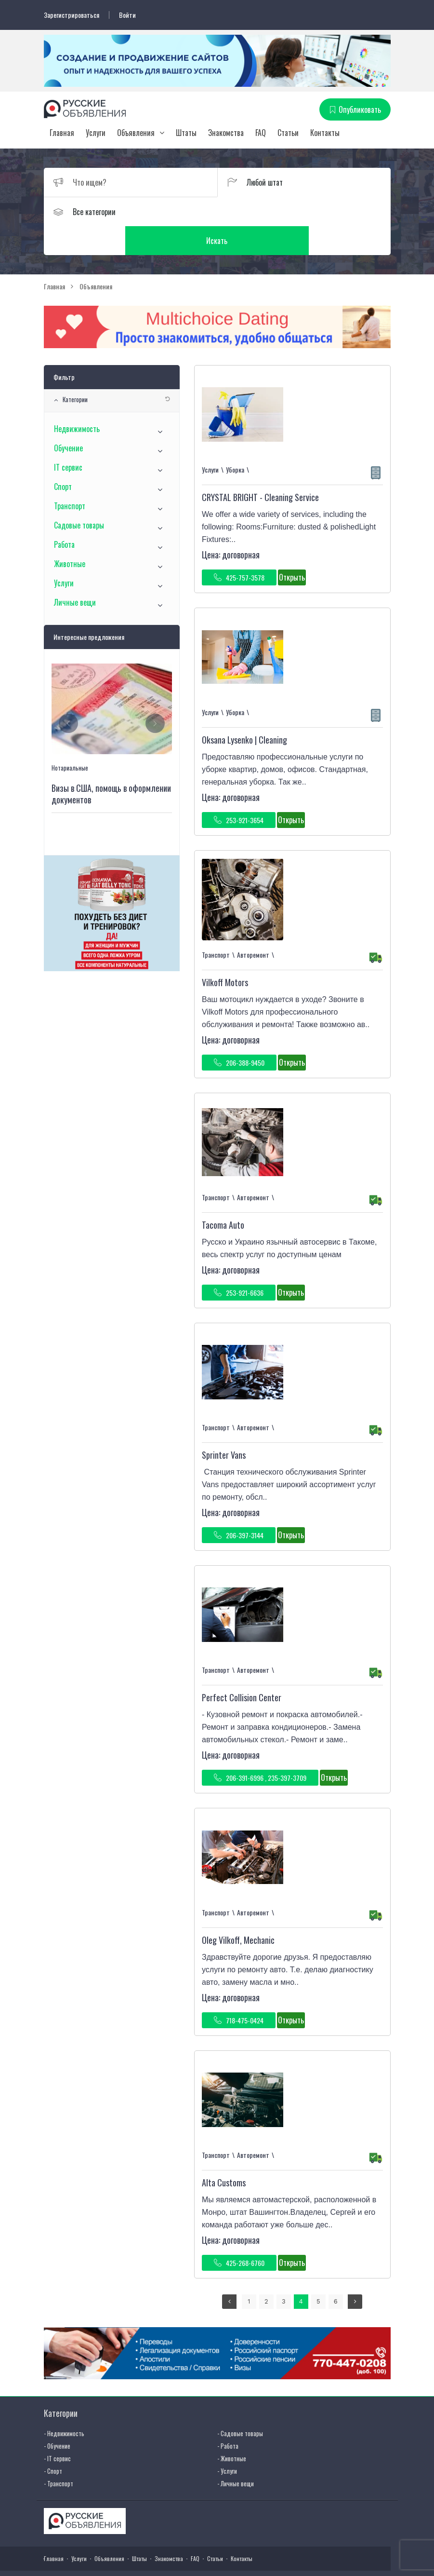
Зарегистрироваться (71, 15)
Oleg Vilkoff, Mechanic (238, 1911)
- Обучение (57, 2417)
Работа (64, 516)
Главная (62, 132)
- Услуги (227, 2442)
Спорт (63, 458)
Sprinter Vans (224, 1426)
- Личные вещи (235, 2454)
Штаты (186, 132)
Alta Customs (224, 2154)
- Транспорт (58, 2454)
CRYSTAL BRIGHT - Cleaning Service (260, 468)
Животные (69, 535)
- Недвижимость (64, 2404)
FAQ (260, 132)
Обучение (68, 419)
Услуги (95, 132)
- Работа (227, 2417)
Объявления (136, 132)
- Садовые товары (240, 2404)
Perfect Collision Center (241, 1669)
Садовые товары (79, 496)
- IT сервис (57, 2429)
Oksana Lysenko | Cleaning (244, 711)
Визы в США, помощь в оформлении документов (111, 765)
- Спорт (53, 2442)
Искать (304, 211)
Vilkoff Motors (225, 954)
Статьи (288, 132)
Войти (127, 15)
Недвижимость (77, 400)
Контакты (325, 132)
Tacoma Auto (223, 1196)
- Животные (231, 2429)
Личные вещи (75, 574)
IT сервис (68, 439)
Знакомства (226, 132)
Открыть (292, 549)
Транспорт (69, 477)
